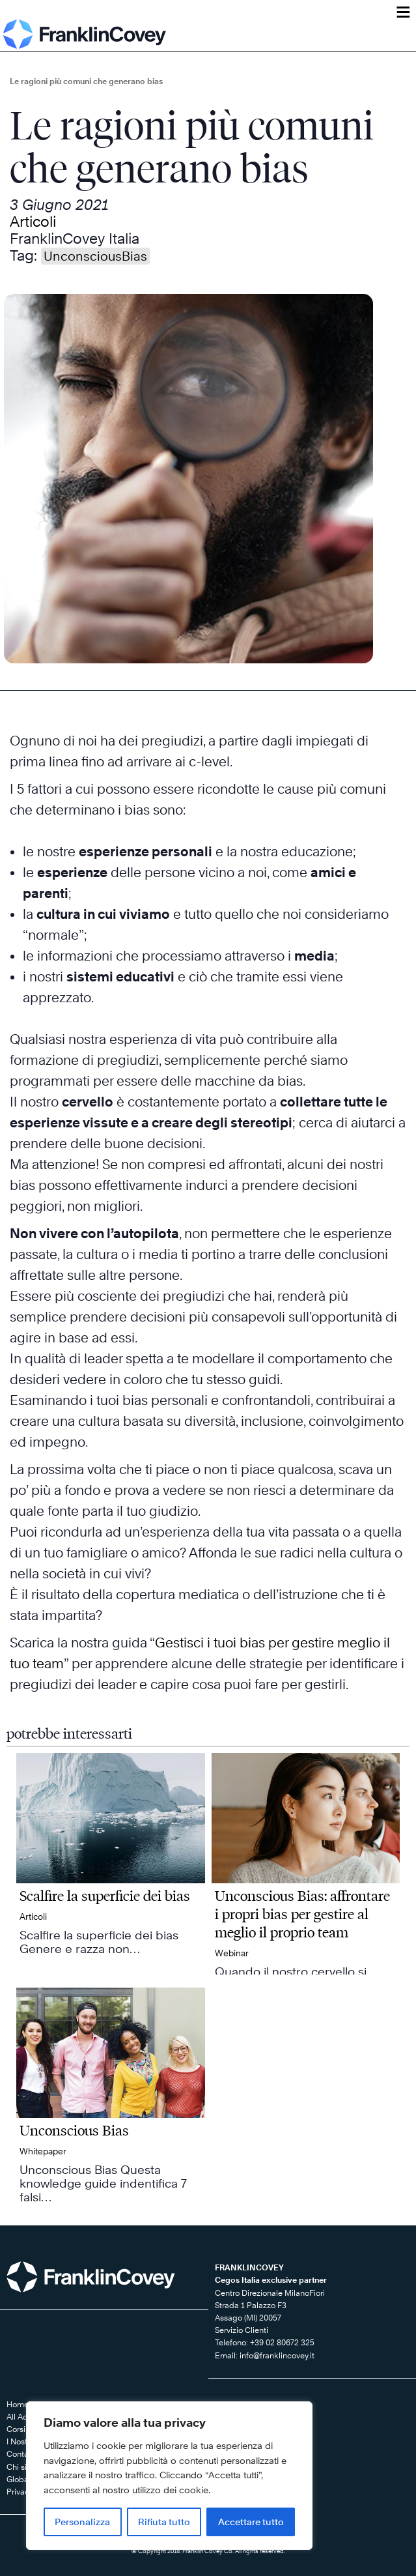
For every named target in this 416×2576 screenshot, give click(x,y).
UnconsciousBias (95, 256)
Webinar (232, 1953)
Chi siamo (25, 2467)
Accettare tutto (251, 2521)
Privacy (20, 2491)
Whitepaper (43, 2151)
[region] (169, 2475)
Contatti (21, 2454)
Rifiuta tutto (164, 2521)
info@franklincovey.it (277, 2355)
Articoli (33, 221)
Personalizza (82, 2521)
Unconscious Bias (74, 2130)
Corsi (16, 2429)
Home (18, 2404)
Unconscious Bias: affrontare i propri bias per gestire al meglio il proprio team (302, 1914)
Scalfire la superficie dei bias (105, 1896)
